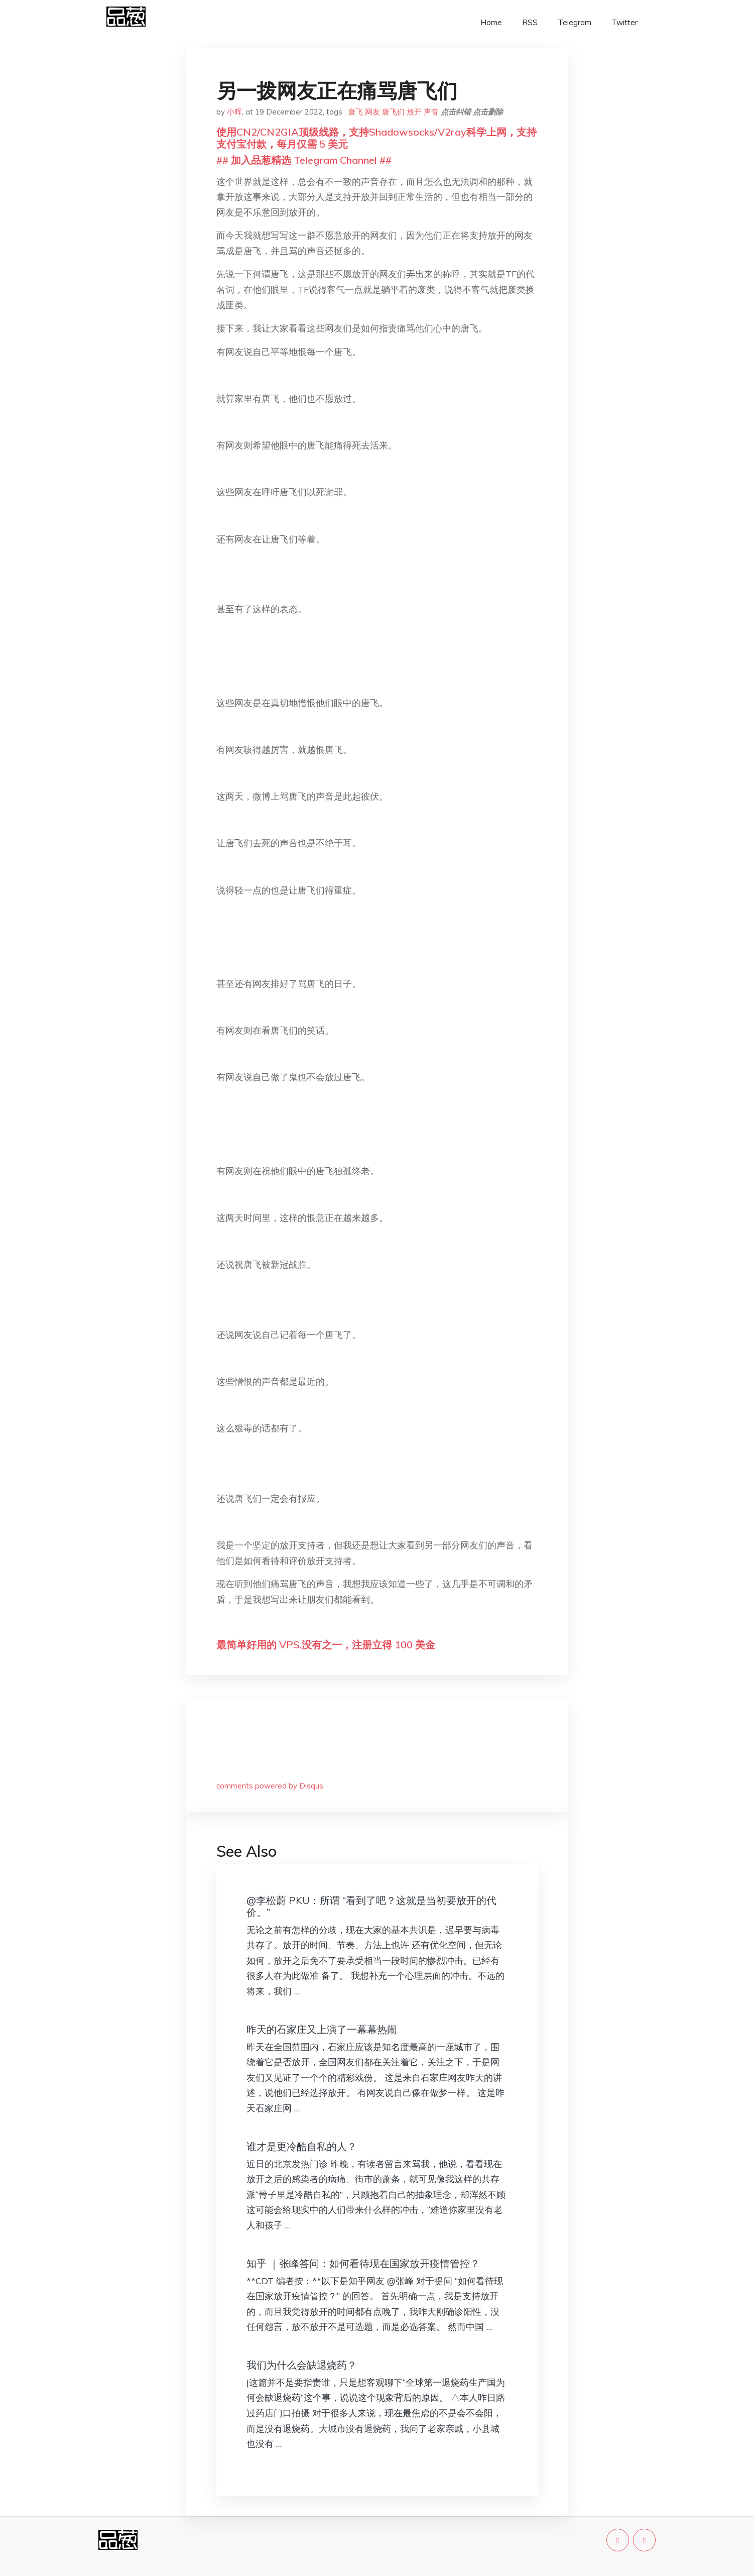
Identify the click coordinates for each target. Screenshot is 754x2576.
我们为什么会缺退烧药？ (301, 2365)
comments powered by (269, 1785)
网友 (372, 112)
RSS (530, 22)
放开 (414, 112)
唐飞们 (393, 112)
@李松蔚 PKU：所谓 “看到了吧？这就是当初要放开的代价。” (371, 1906)
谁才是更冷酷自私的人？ (301, 2146)
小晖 (234, 112)
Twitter (624, 22)
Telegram (574, 22)
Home (491, 22)
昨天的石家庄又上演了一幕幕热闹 (321, 2029)
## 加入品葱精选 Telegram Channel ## (304, 160)
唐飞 (355, 112)
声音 (431, 112)
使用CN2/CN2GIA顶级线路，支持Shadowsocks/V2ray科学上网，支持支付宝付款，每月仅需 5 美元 (376, 138)
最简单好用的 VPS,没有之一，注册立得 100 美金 (325, 1644)
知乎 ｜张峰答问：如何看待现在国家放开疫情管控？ (363, 2263)
